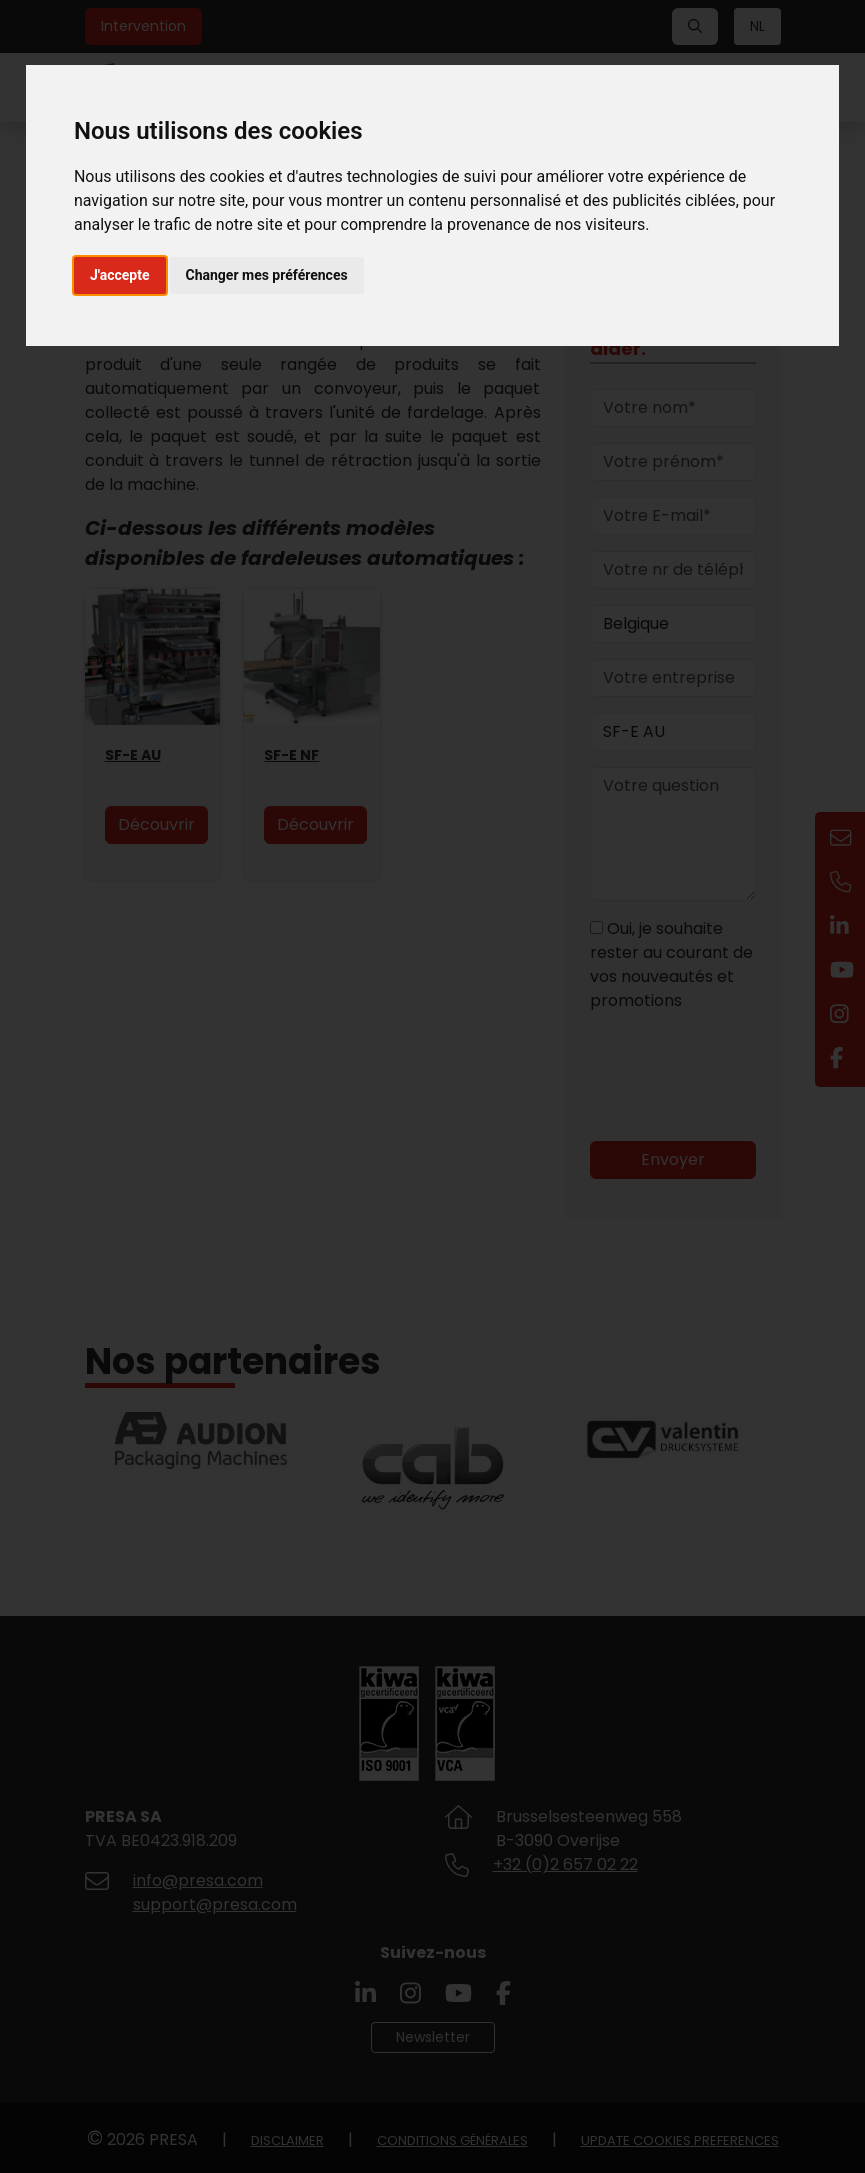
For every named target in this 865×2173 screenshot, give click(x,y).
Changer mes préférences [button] (267, 275)
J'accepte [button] (120, 275)
